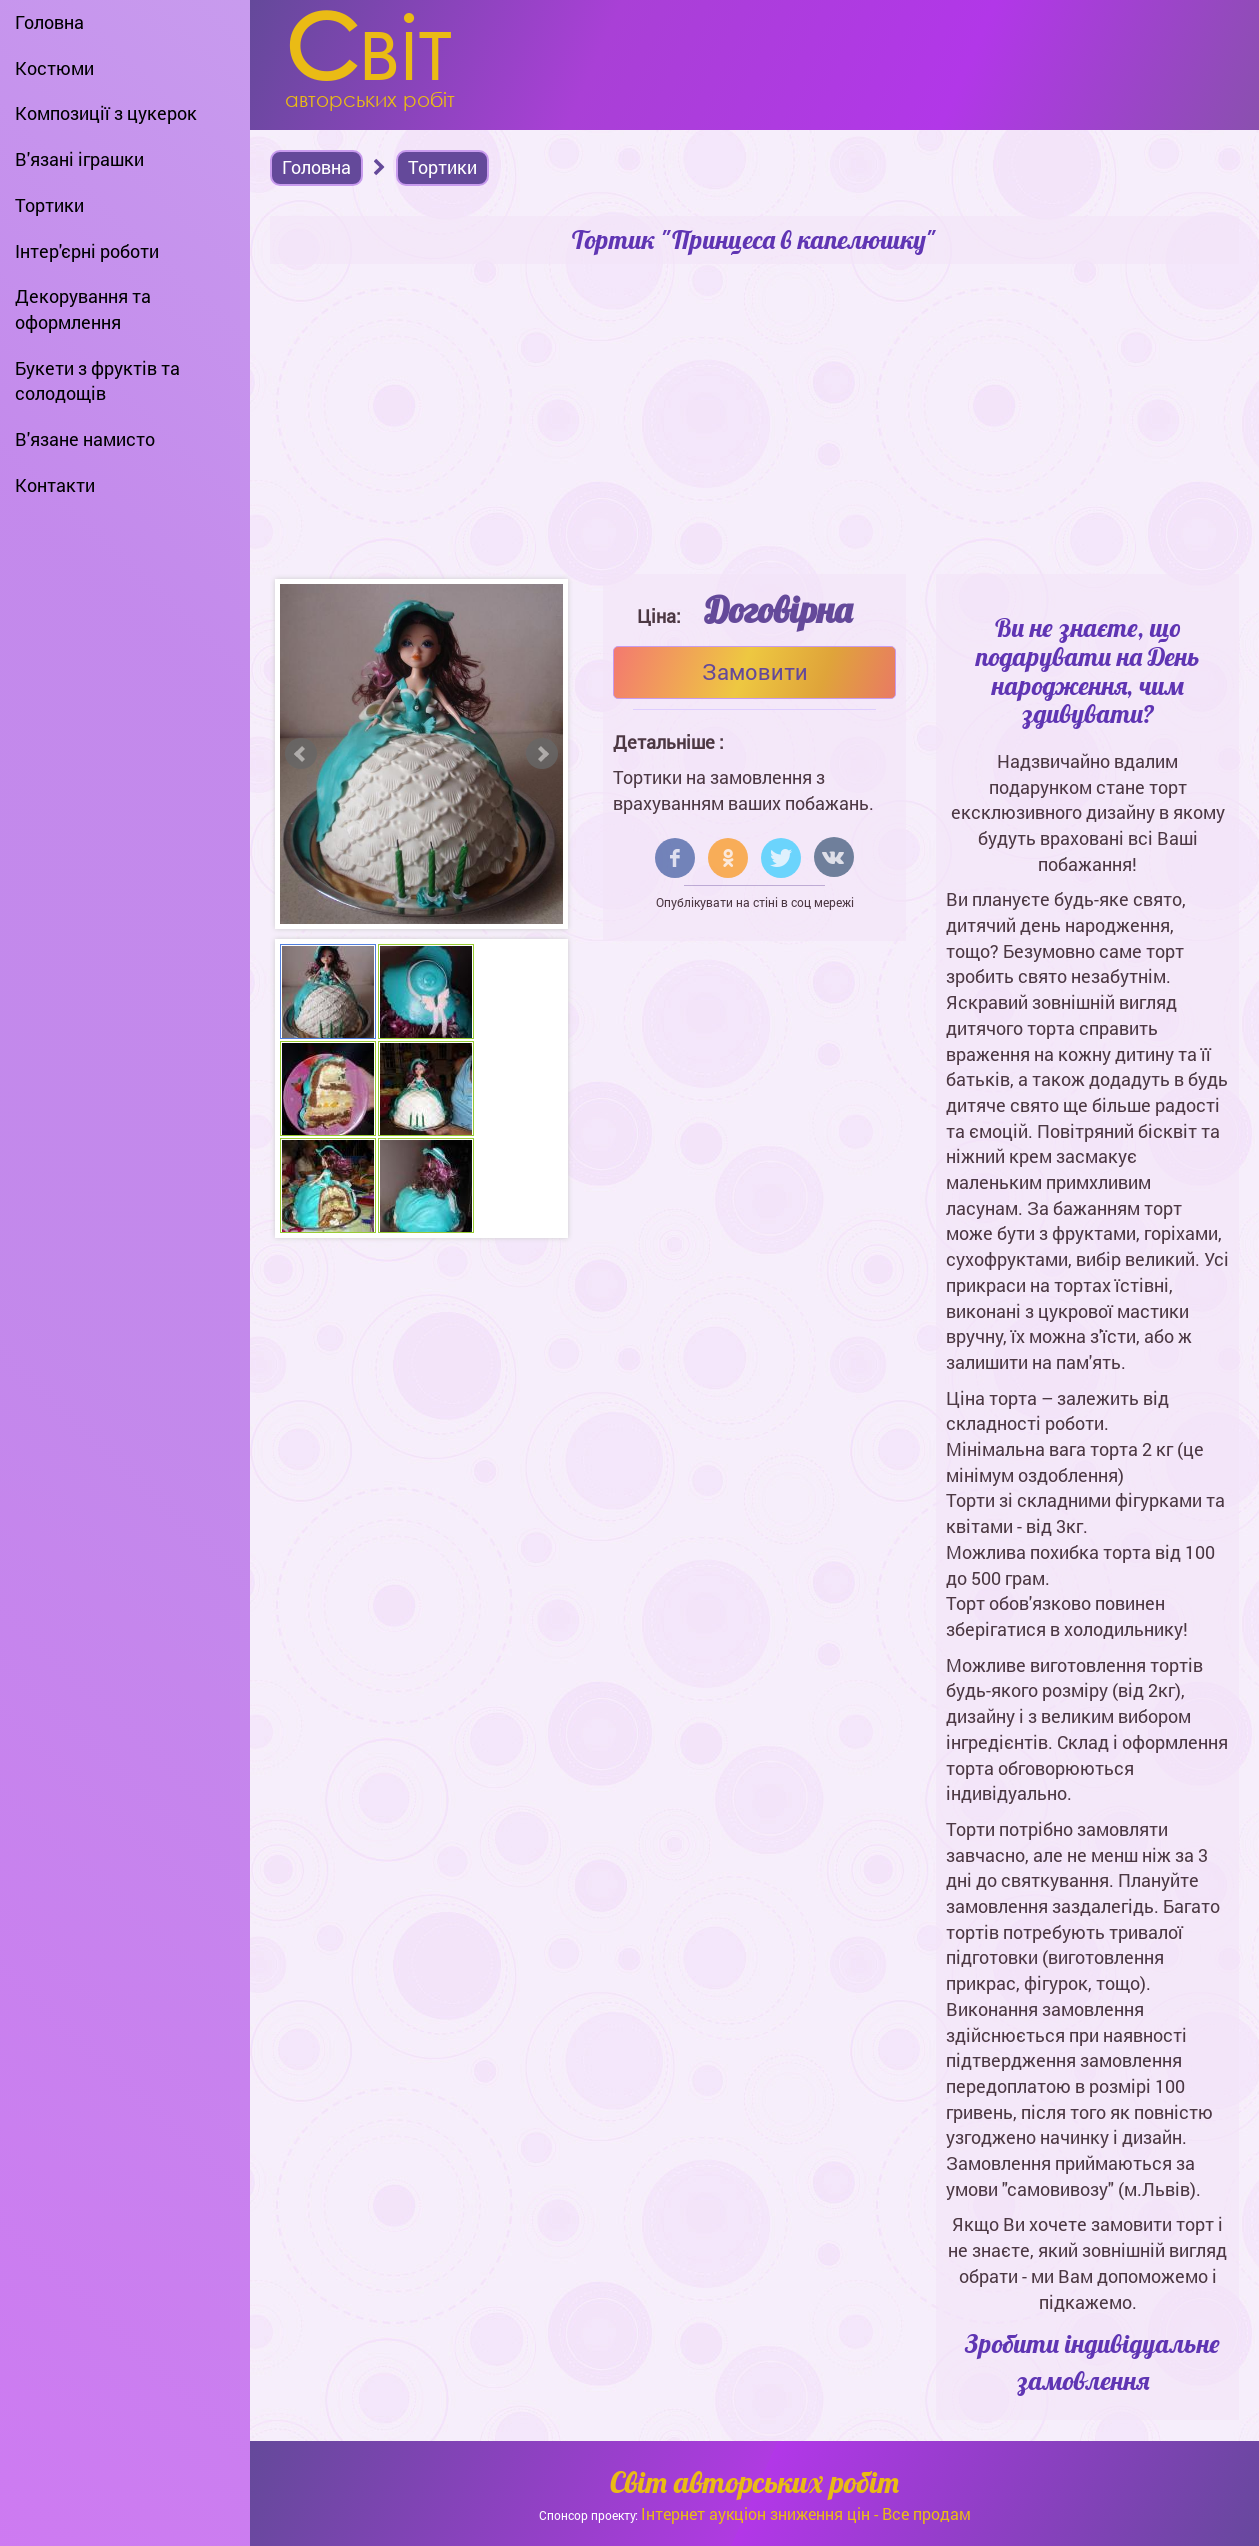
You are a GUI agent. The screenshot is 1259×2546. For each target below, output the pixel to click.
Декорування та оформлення (83, 309)
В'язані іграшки (79, 159)
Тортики (49, 205)
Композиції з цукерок (106, 113)
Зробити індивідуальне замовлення (1092, 2362)
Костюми (54, 68)
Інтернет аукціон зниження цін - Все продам (806, 2513)
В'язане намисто (85, 439)
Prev (301, 754)
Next (542, 754)
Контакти (55, 485)
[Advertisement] (754, 424)
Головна (49, 22)
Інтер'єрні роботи (87, 251)
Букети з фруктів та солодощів (97, 381)
